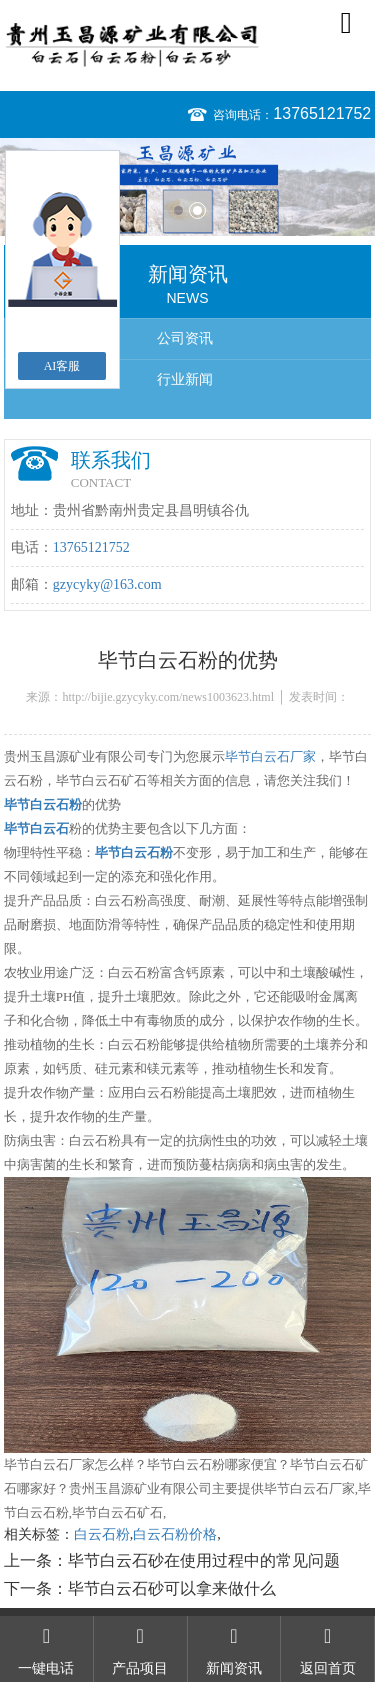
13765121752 (322, 113)
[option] (187, 187)
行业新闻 (185, 379)
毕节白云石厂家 (270, 756)
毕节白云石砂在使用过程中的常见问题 (204, 1560)
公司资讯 (185, 338)
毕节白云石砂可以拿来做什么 (172, 1588)
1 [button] (178, 210)
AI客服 (62, 366)
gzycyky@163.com (107, 584)
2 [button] (197, 210)
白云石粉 (102, 1534)
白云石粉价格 (175, 1534)
